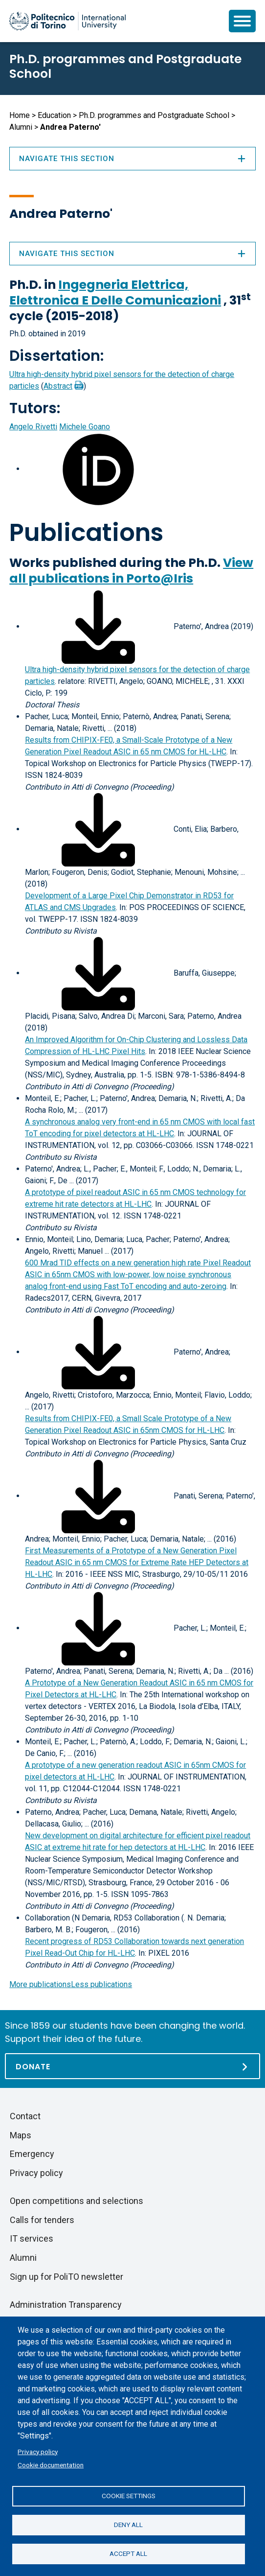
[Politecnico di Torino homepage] (67, 21)
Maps (20, 2135)
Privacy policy (38, 2452)
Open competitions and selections (76, 2201)
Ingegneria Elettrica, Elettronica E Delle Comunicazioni (115, 292)
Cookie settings (128, 2496)
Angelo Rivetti (33, 426)
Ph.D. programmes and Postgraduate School (125, 66)
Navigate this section (132, 253)
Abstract (58, 386)
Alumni (20, 127)
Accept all (128, 2553)
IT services (31, 2238)
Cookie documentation (51, 2465)
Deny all (128, 2525)
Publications (86, 532)
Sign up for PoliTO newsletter (66, 2277)
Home (19, 115)
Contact (25, 2116)
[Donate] (132, 2066)
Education (54, 115)
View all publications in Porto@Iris (131, 570)
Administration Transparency (66, 2304)
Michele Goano (84, 426)
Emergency (32, 2154)
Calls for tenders (42, 2220)
